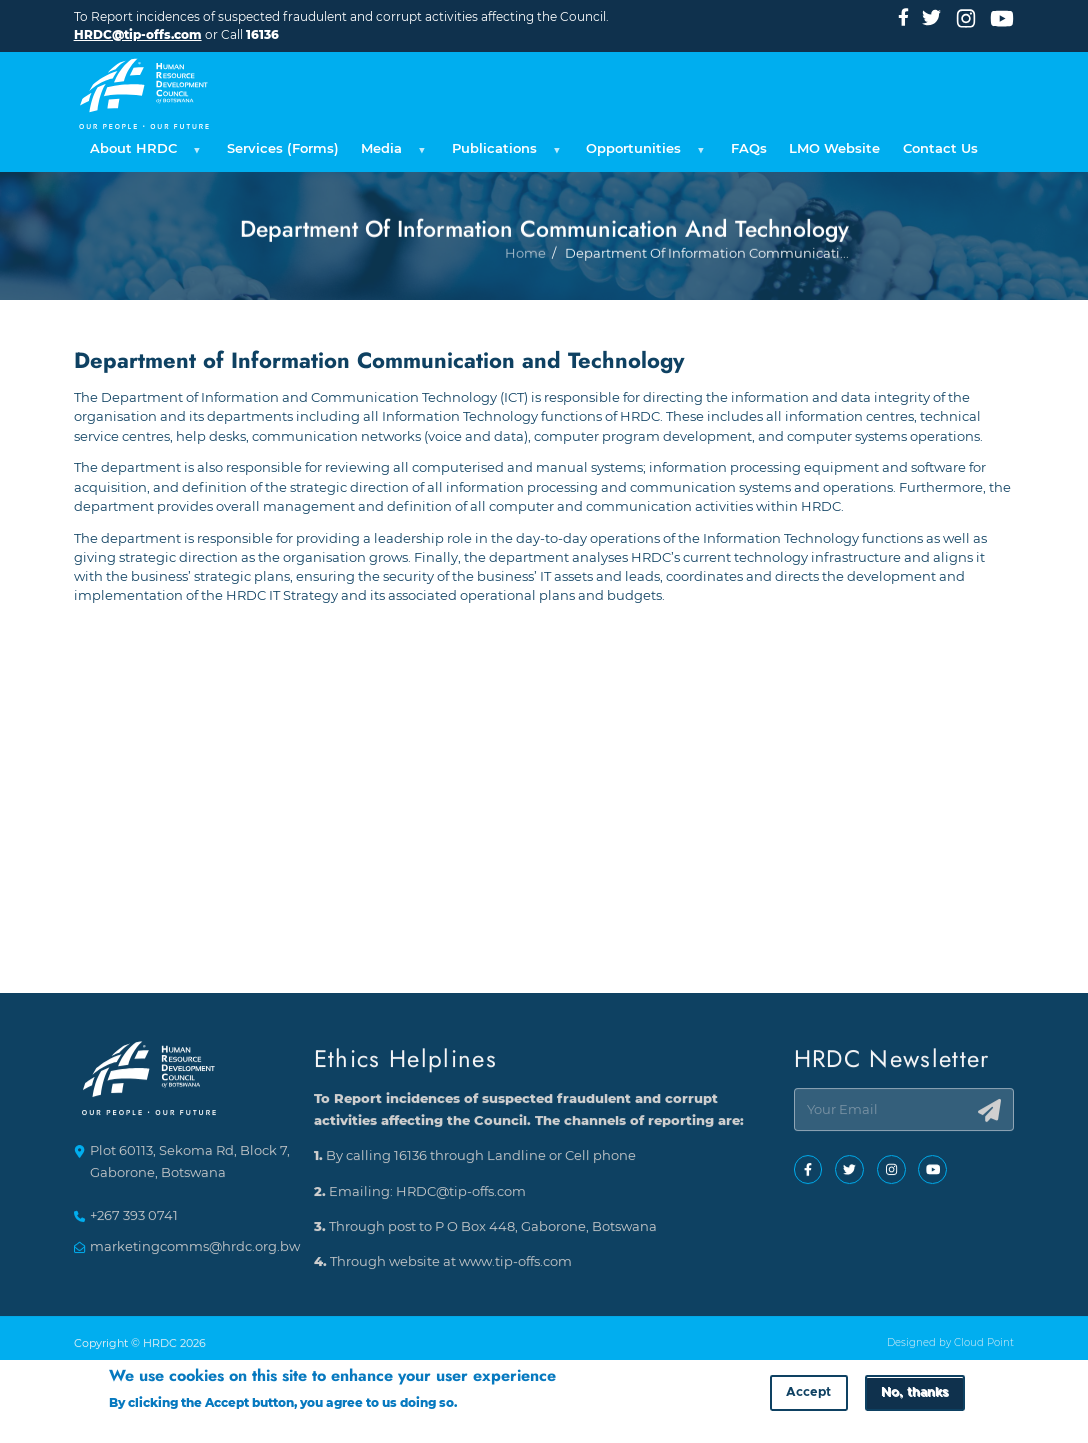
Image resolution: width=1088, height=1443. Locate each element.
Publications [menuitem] (503, 154)
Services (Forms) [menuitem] (283, 148)
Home (525, 318)
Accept (808, 1396)
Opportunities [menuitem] (642, 154)
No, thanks (914, 1396)
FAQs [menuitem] (749, 148)
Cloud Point (984, 1343)
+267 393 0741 (134, 1216)
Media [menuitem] (390, 154)
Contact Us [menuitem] (940, 148)
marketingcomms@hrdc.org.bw (195, 1246)
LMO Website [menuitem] (834, 148)
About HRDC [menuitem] (142, 154)
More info (490, 1405)
